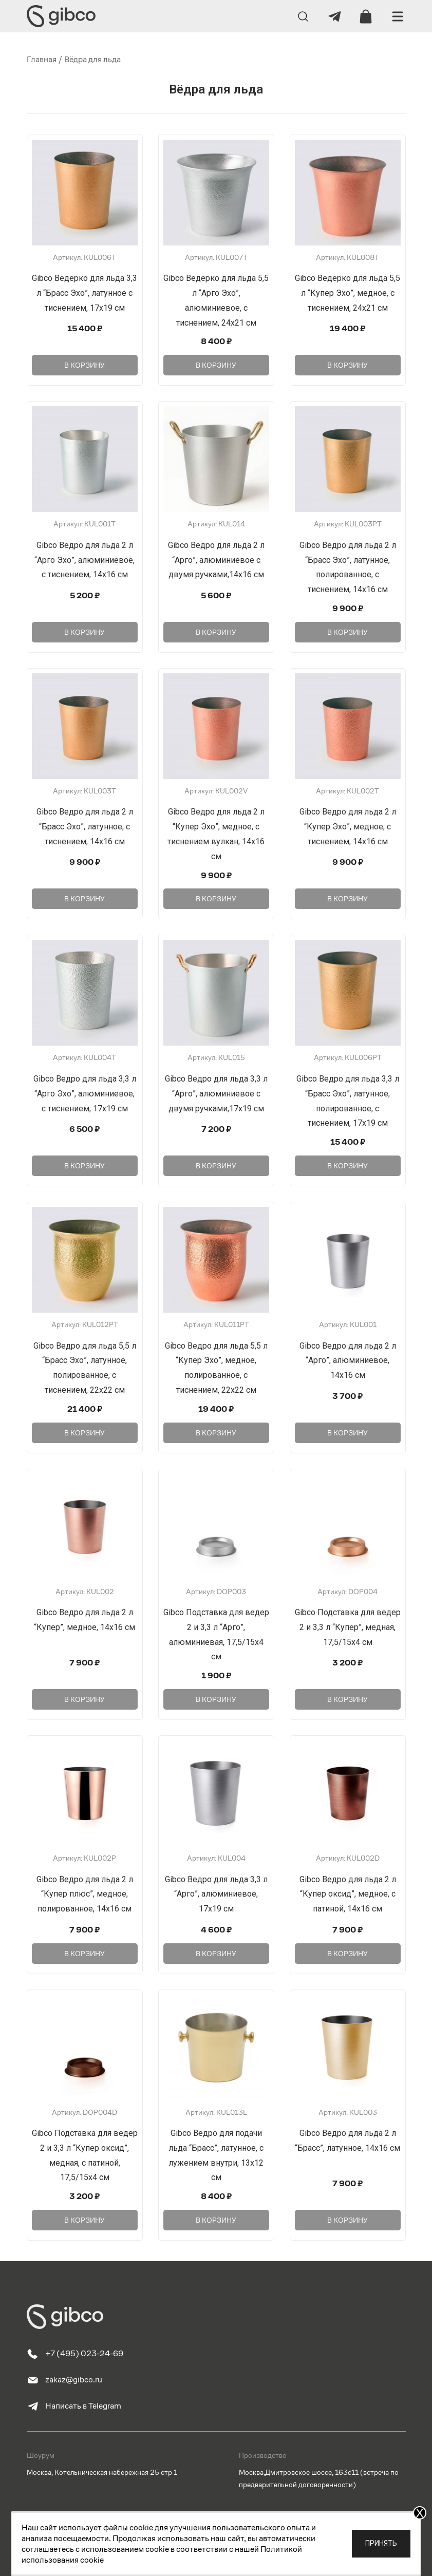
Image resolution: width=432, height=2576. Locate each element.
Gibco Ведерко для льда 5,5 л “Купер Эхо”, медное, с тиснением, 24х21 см (347, 293)
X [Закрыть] (420, 2513)
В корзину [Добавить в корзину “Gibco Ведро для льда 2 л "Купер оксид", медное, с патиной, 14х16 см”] (347, 1953)
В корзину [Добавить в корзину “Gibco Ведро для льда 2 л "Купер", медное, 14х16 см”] (84, 1699)
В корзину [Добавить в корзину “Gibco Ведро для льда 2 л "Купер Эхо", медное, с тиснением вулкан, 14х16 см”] (216, 898)
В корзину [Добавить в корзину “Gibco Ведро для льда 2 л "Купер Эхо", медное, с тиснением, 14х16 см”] (347, 898)
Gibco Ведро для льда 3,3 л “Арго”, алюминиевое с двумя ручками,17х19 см (216, 1093)
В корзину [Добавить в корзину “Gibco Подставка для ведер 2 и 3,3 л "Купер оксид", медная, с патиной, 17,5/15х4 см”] (84, 2220)
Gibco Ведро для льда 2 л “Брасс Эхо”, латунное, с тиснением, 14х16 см (84, 826)
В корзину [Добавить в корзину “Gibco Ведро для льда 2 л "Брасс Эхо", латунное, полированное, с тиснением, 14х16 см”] (347, 632)
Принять (381, 2543)
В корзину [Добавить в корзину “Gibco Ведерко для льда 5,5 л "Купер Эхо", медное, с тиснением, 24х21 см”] (347, 365)
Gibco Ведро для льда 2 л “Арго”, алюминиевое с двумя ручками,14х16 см (216, 560)
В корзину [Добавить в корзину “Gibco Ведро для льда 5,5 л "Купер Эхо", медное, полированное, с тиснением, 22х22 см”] (216, 1432)
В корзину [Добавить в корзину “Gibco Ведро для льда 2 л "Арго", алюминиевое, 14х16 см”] (347, 1432)
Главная (42, 59)
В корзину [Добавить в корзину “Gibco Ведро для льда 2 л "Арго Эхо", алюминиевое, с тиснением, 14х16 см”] (84, 632)
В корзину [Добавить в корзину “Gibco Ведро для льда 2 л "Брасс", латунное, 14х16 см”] (347, 2220)
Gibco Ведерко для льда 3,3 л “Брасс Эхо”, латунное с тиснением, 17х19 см (84, 293)
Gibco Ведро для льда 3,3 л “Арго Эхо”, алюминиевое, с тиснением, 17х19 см (84, 1093)
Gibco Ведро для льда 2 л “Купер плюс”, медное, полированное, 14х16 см (84, 1894)
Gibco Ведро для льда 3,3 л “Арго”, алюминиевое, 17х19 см (216, 1894)
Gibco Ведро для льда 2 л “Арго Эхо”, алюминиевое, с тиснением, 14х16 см (84, 560)
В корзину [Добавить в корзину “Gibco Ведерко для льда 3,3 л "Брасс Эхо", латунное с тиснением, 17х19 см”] (84, 365)
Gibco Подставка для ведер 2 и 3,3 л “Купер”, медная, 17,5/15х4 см (348, 1627)
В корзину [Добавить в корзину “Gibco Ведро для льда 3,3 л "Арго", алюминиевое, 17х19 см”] (216, 1953)
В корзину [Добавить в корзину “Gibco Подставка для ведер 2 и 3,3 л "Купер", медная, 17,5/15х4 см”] (347, 1699)
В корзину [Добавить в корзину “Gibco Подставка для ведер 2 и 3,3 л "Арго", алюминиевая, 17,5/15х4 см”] (216, 1699)
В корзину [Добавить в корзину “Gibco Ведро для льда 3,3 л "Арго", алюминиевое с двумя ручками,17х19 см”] (216, 1165)
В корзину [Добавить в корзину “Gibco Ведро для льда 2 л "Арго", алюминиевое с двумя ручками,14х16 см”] (216, 632)
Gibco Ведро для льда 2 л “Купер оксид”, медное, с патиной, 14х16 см (347, 1894)
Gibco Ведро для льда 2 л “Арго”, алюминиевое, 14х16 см (347, 1360)
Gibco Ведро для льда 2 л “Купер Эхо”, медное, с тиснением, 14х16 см (347, 826)
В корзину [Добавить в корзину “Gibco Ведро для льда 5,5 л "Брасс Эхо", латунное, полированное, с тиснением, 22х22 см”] (84, 1432)
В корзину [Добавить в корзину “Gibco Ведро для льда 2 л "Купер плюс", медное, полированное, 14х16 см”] (84, 1953)
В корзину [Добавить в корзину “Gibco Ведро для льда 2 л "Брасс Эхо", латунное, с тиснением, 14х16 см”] (84, 898)
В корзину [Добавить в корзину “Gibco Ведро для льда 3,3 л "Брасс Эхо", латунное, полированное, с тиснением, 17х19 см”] (347, 1165)
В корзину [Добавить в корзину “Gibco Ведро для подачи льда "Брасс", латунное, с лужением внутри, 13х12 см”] (216, 2220)
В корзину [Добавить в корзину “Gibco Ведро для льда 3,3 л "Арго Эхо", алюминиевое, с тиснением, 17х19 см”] (84, 1165)
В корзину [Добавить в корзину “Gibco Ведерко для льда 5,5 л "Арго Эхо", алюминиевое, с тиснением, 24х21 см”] (216, 365)
